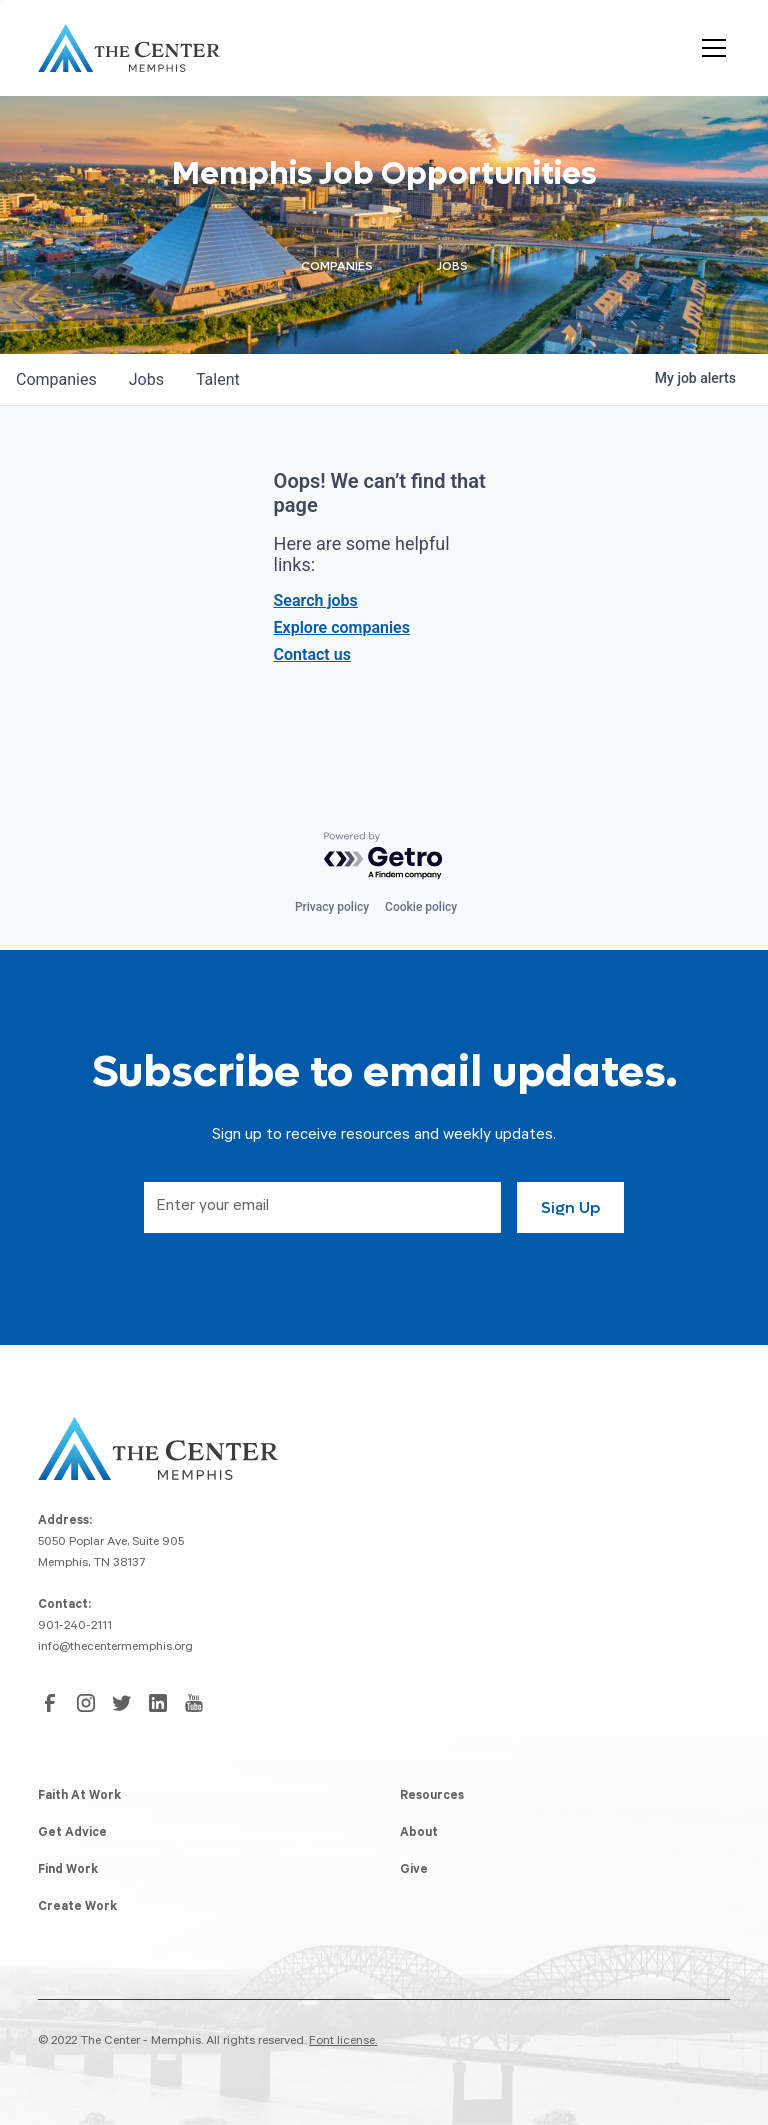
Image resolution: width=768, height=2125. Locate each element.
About (419, 1834)
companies (56, 379)
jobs (146, 379)
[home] (129, 48)
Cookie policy (421, 907)
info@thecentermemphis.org (115, 1648)
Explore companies (342, 627)
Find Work (68, 1871)
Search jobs (316, 600)
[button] (710, 48)
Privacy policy (332, 907)
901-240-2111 (75, 1627)
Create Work (77, 1908)
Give (414, 1871)
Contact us (312, 654)
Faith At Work (79, 1797)
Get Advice (72, 1834)
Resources (432, 1797)
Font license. (343, 2042)
